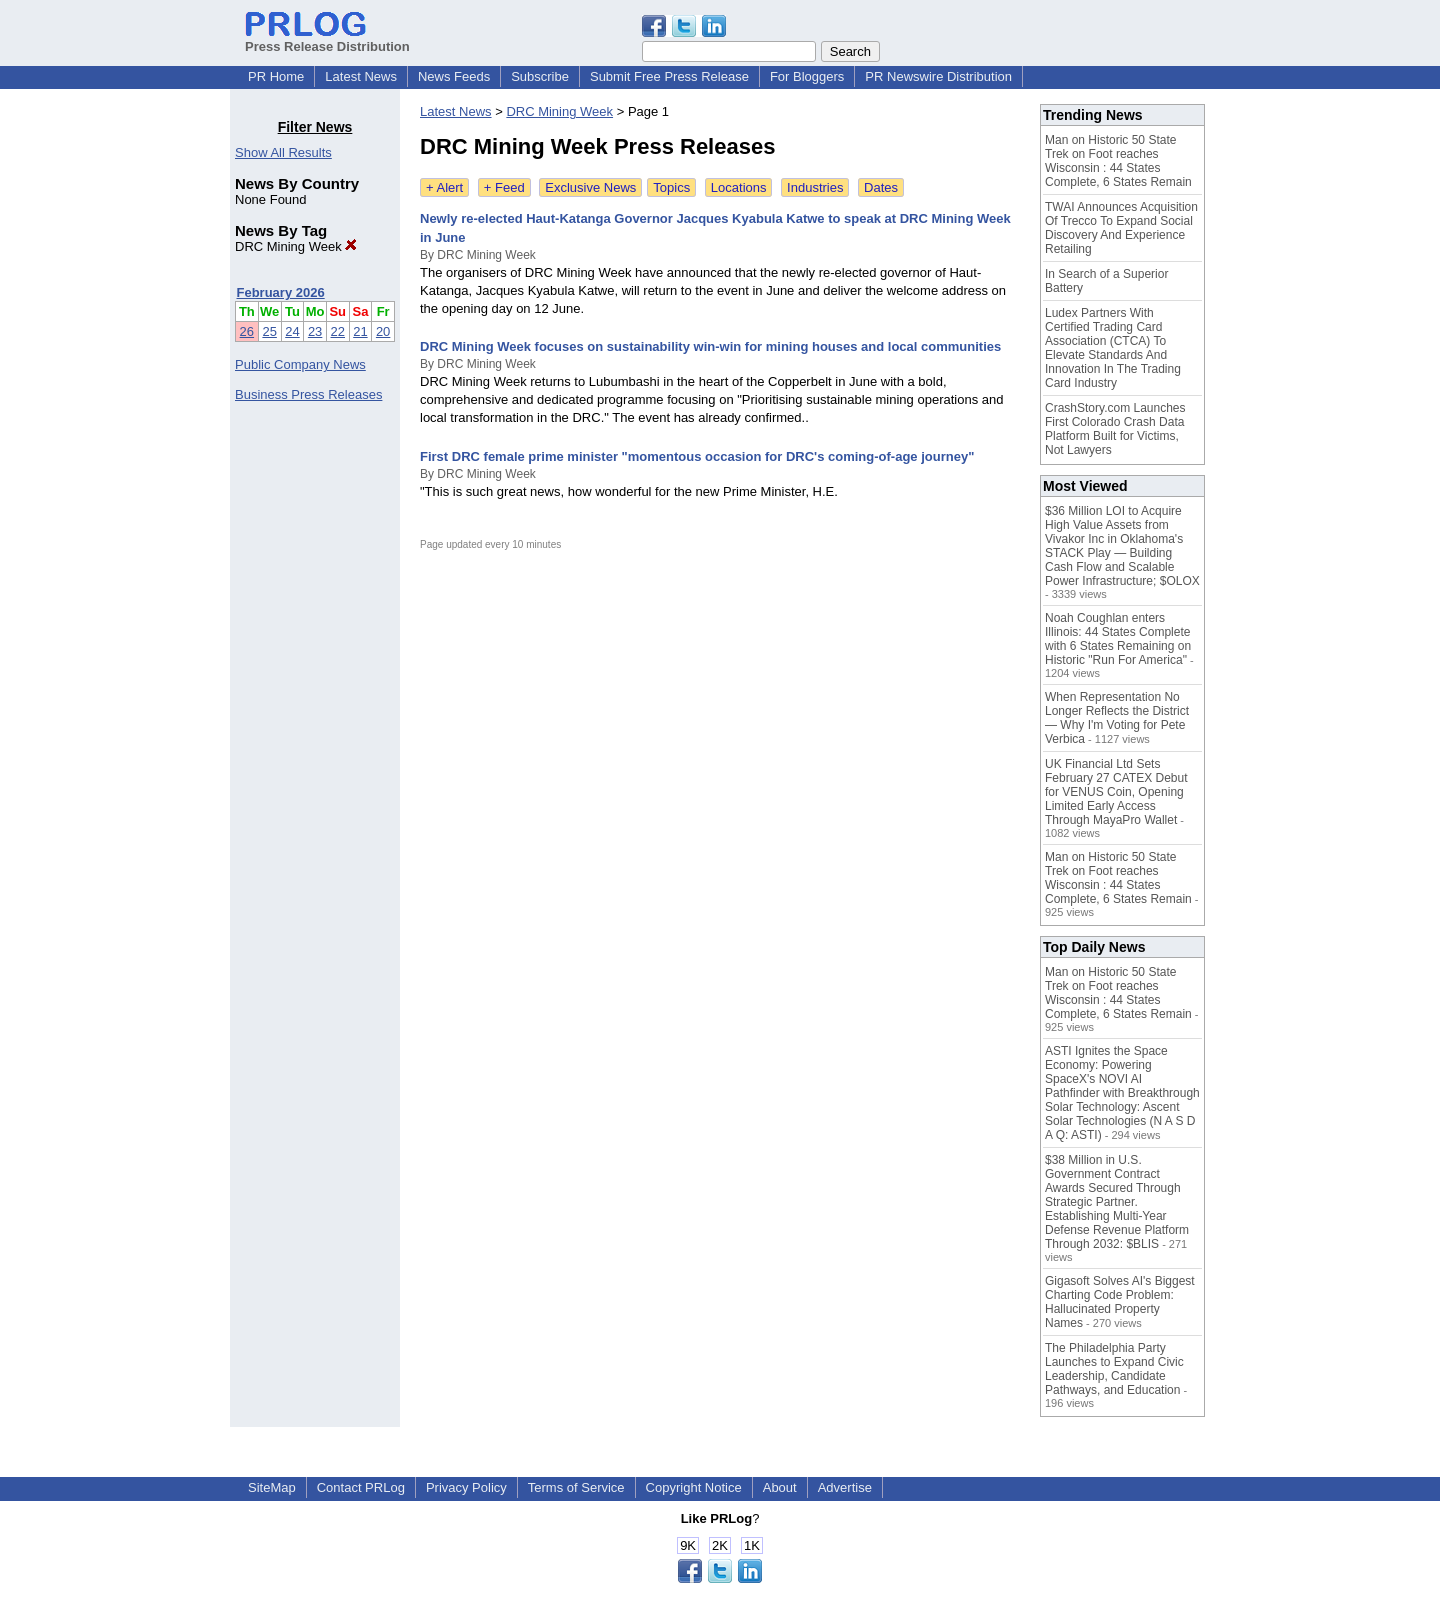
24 (292, 331)
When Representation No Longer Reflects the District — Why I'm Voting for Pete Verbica (1117, 718)
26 (247, 331)
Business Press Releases (308, 394)
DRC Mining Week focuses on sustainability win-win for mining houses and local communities (710, 346)
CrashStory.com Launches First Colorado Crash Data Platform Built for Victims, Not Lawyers (1115, 429)
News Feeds (454, 76)
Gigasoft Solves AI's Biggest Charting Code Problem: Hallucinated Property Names (1120, 1302)
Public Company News (300, 364)
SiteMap (272, 1487)
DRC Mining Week (296, 246)
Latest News (361, 76)
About (780, 1487)
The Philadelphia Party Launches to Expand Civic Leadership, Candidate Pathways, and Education (1114, 1369)
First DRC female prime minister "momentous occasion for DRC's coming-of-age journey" (697, 456)
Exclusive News (590, 187)
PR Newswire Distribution (938, 76)
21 (360, 331)
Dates (881, 187)
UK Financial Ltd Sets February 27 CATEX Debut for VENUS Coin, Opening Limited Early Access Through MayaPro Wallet (1116, 792)
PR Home (276, 76)
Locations (739, 187)
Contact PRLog (361, 1487)
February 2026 (281, 292)
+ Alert (444, 187)
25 (269, 331)
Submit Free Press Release (669, 76)
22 (338, 331)
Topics (671, 187)
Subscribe (540, 76)
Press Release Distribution (327, 39)
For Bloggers (807, 76)
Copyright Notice (694, 1487)
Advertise (845, 1487)
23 (315, 331)
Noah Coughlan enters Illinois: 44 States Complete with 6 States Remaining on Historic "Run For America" (1118, 639)
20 (383, 331)
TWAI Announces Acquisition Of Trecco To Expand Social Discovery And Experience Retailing (1121, 228)
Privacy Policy (466, 1487)
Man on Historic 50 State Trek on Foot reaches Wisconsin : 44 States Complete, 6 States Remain (1118, 161)
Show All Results (283, 152)
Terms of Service (576, 1487)
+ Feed (504, 187)
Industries (815, 187)
